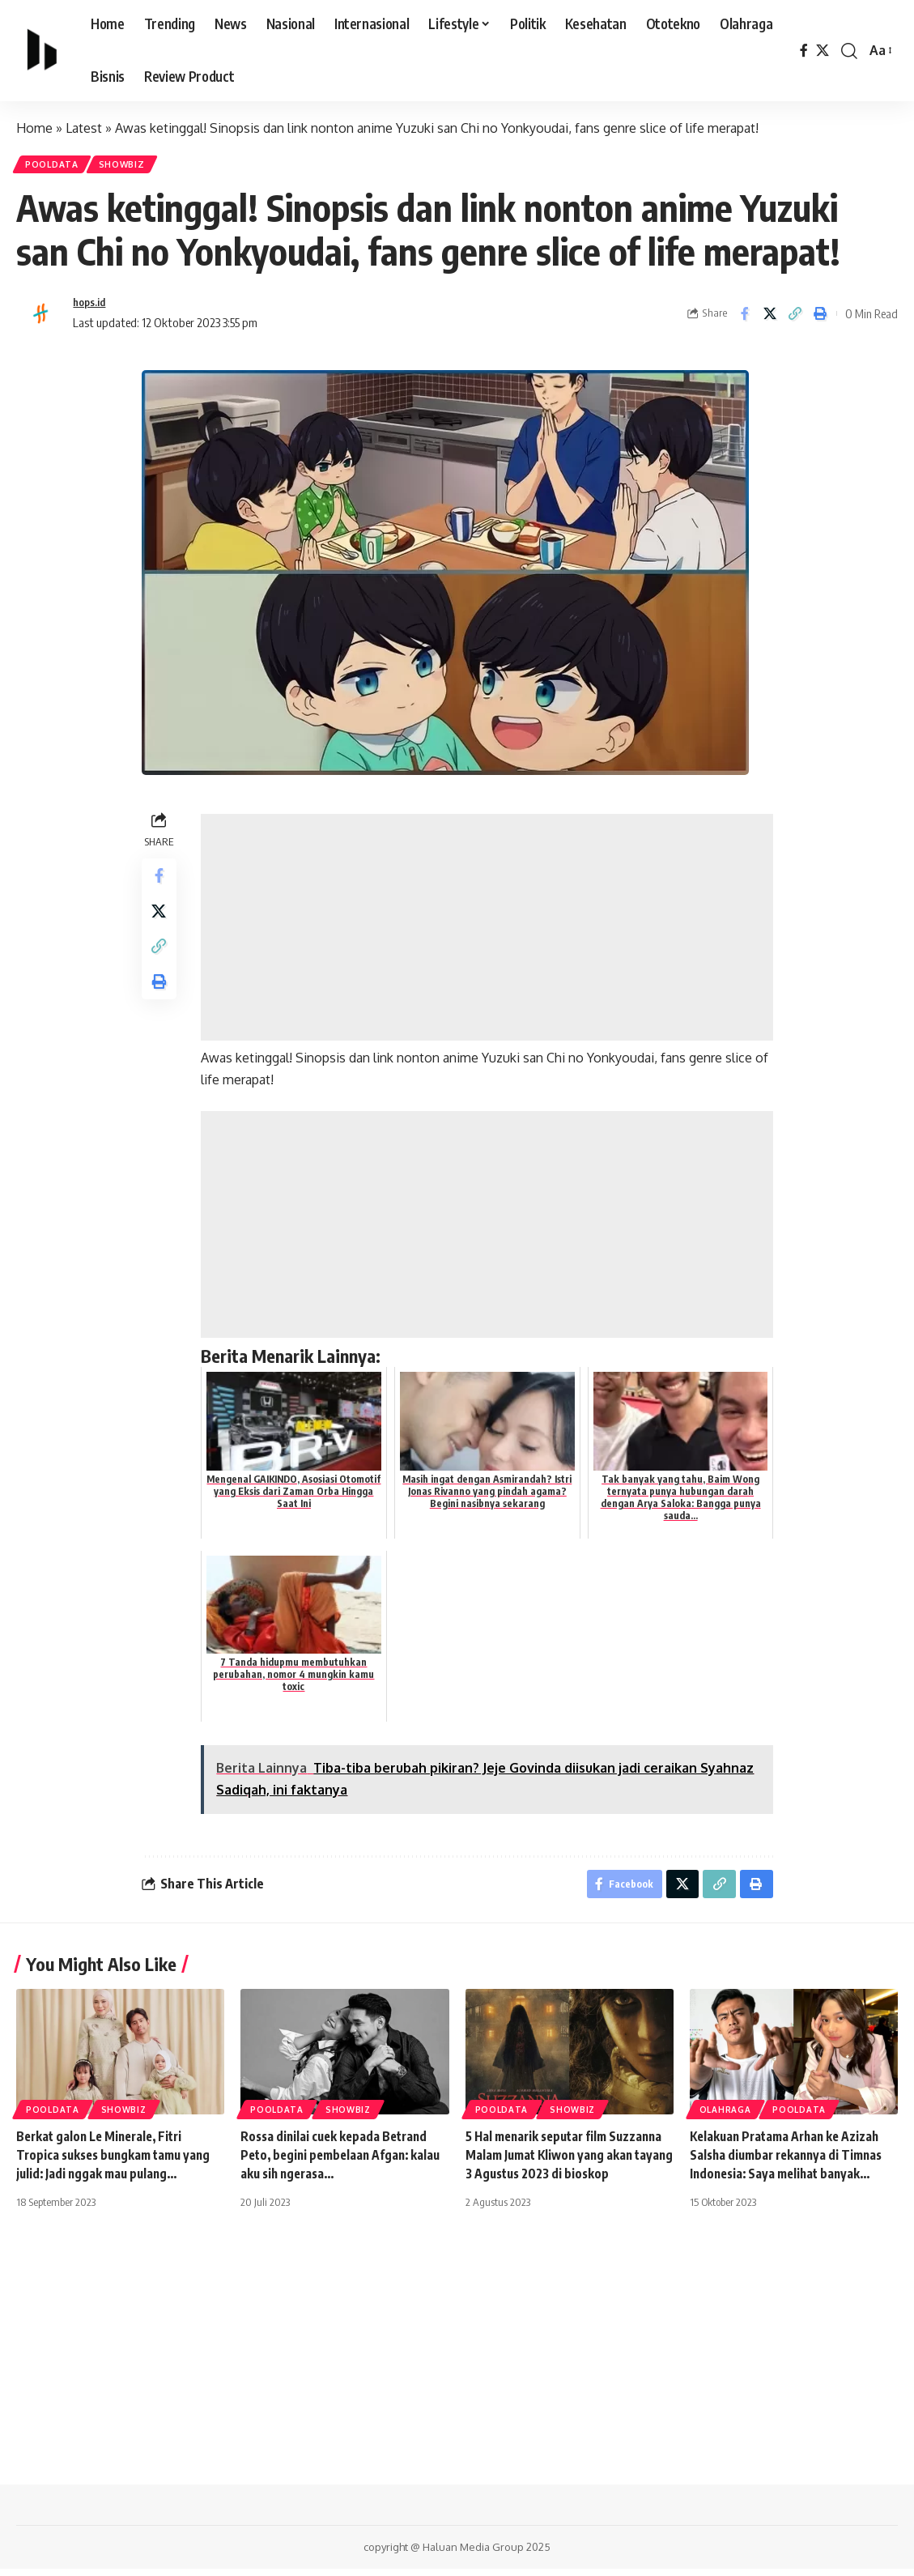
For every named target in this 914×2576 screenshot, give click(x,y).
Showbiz (132, 166)
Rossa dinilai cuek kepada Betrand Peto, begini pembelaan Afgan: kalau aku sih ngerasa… (337, 2163)
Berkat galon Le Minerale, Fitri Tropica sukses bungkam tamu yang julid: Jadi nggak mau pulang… (118, 2163)
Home (34, 128)
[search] (849, 51)
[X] (822, 51)
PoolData (56, 166)
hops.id (91, 307)
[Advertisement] (489, 932)
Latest (84, 128)
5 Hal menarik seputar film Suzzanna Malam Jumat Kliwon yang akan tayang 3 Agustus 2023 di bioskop (569, 2163)
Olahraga (725, 2118)
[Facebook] (804, 51)
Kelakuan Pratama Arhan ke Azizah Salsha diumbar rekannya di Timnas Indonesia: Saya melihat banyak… (790, 2163)
